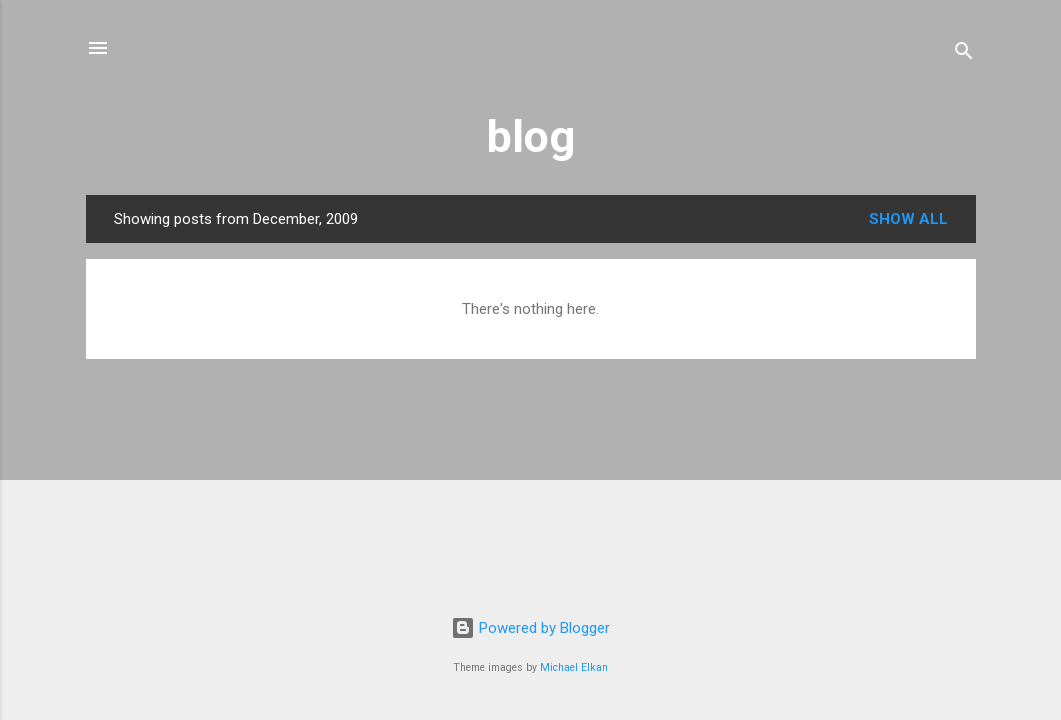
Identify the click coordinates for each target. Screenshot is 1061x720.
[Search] (964, 54)
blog (531, 136)
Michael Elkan (574, 667)
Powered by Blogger (530, 628)
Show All (908, 219)
